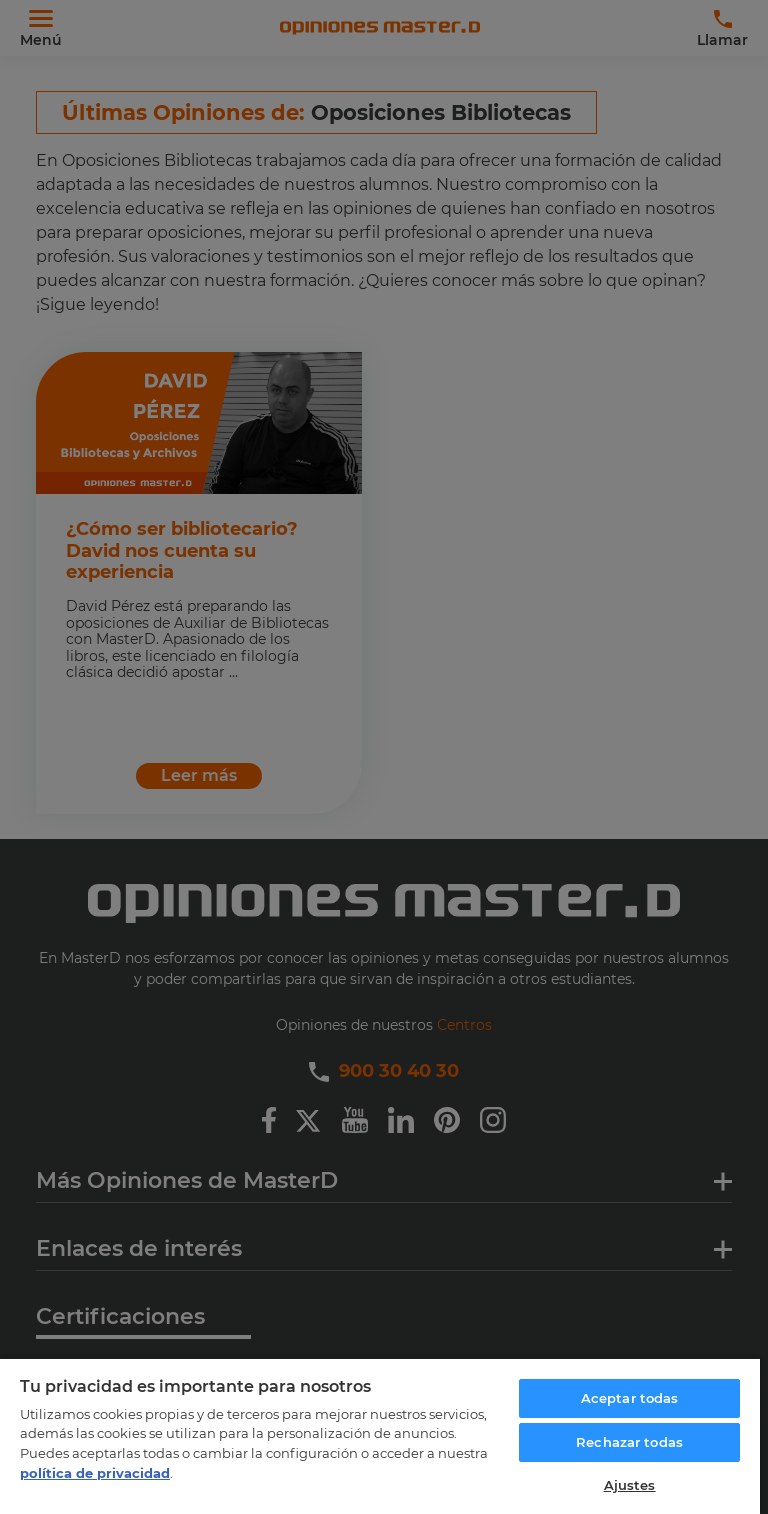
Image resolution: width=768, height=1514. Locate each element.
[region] (380, 1435)
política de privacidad (95, 1473)
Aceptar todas (630, 1398)
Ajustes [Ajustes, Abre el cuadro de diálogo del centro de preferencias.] (630, 1485)
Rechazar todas (629, 1442)
